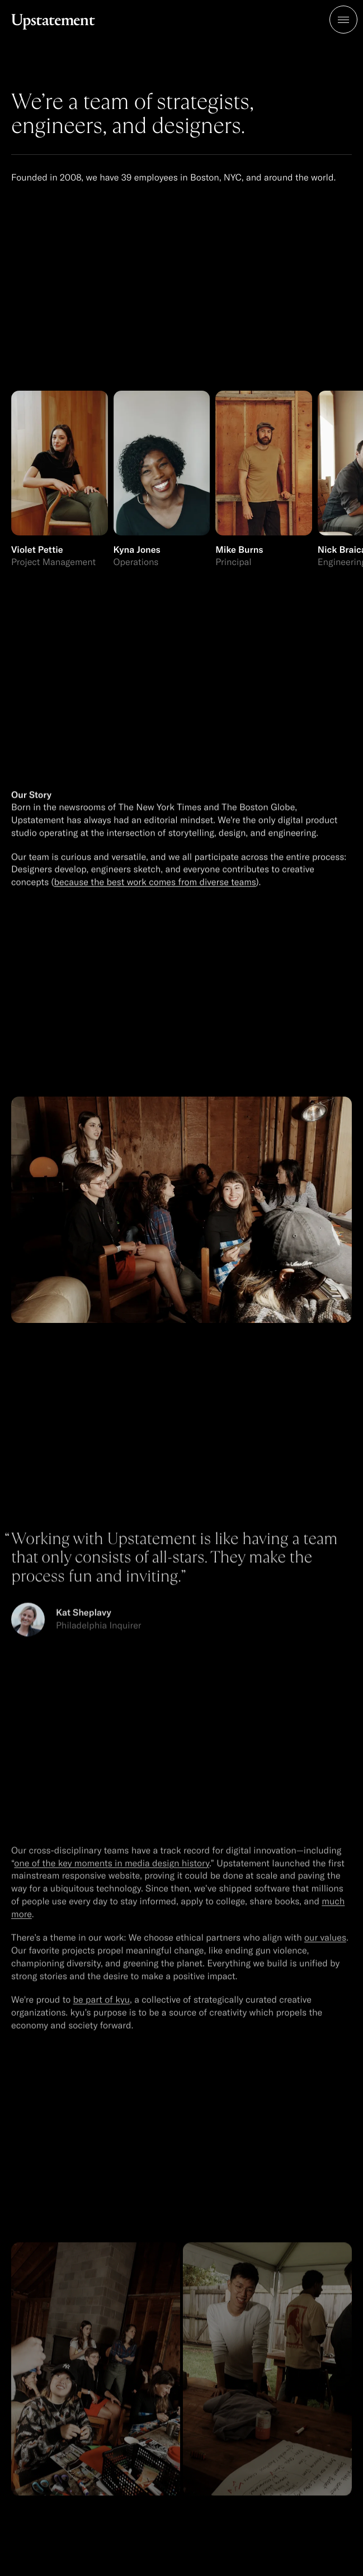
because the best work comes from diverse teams (155, 884)
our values (325, 1946)
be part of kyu (101, 2008)
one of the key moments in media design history (111, 1871)
